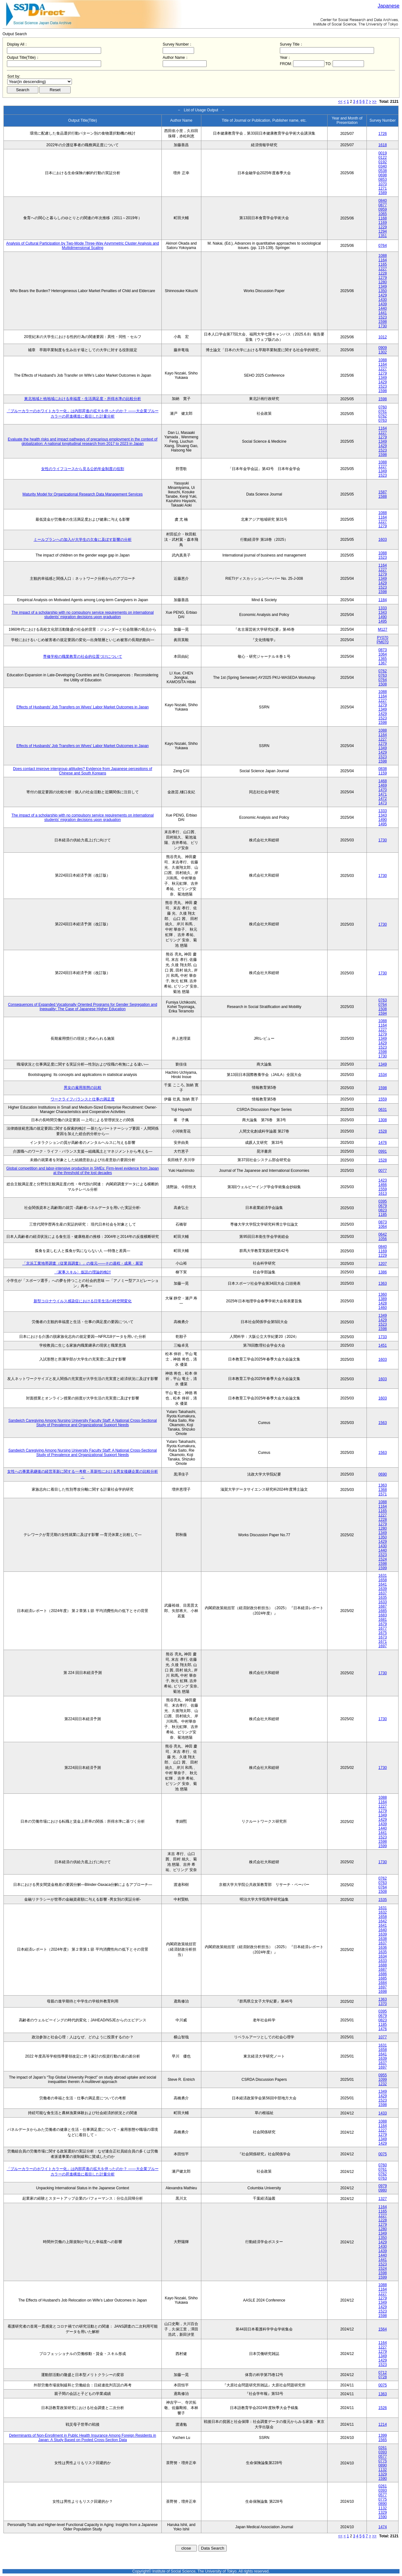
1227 (382, 269)
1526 (382, 2408)
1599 (382, 1568)
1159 (382, 773)
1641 (382, 1584)
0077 (382, 1170)
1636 (382, 1947)
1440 (382, 308)
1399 (382, 2435)
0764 (382, 245)
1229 (382, 227)
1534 (382, 1074)
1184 (382, 600)
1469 (382, 785)
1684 (382, 1982)
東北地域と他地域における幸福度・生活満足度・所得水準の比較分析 (82, 398)
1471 (382, 794)
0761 (382, 411)
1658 (382, 1580)
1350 (382, 291)
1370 (382, 2004)
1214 (382, 2424)
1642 (382, 1921)
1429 (382, 295)
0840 (382, 200)
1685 (382, 1611)
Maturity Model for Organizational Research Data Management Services (82, 494)
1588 (382, 496)
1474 (382, 2527)
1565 (382, 2440)
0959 (382, 209)
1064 (382, 654)
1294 (382, 231)
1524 (382, 1559)
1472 (382, 798)
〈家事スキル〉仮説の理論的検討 (82, 1272)
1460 (382, 1307)
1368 (382, 1489)
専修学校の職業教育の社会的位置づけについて (82, 656)
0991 (382, 1151)
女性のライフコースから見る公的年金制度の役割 (82, 469)
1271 (382, 188)
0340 (382, 166)
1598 (382, 321)
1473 (382, 803)
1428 (382, 1303)
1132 (382, 2470)
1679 (382, 1624)
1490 (382, 617)
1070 (382, 184)
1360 (382, 1294)
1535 (382, 1899)
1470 (382, 790)
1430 (382, 299)
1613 (382, 1193)
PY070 (382, 637)
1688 (382, 1965)
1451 (382, 1345)
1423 (382, 1180)
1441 (382, 313)
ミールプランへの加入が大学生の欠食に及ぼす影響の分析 (83, 539)
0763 (382, 420)
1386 (382, 1272)
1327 (382, 2199)
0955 (382, 2075)
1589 (382, 193)
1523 (382, 317)
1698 (382, 1991)
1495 (382, 621)
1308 (382, 1120)
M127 (382, 629)
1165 (382, 264)
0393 (382, 2452)
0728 (382, 2377)
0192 (382, 162)
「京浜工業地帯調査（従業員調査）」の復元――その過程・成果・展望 (82, 1263)
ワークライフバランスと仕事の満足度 (83, 1099)
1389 (382, 1299)
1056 (382, 1239)
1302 (382, 352)
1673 (382, 1637)
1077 (382, 2037)
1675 (382, 1633)
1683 (382, 1615)
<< (340, 101)
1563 (382, 1423)
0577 (382, 2456)
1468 (382, 781)
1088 (382, 255)
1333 (382, 608)
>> (374, 101)
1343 (382, 612)
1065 (382, 214)
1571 (382, 1494)
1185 (382, 1214)
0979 (382, 2186)
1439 (382, 304)
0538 (382, 171)
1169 (382, 222)
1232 (382, 2084)
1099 (382, 2079)
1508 (382, 684)
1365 (382, 658)
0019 (382, 153)
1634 (382, 1956)
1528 (382, 1131)
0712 (382, 2372)
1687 (382, 1606)
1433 (382, 2113)
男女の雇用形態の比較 (82, 1087)
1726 (382, 133)
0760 (382, 407)
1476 (382, 1142)
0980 (382, 2190)
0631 (382, 1109)
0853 (382, 179)
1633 (382, 1602)
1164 (382, 260)
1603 (382, 539)
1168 (382, 218)
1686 (382, 1974)
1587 (382, 492)
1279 (382, 277)
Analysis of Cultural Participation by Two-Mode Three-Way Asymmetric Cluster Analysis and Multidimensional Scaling (82, 245)
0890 (382, 2465)
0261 (382, 2448)
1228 (382, 273)
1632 (382, 1912)
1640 (382, 1930)
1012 (382, 337)
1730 (382, 326)
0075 (382, 2154)
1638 (382, 1938)
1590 (382, 2478)
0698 (382, 175)
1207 (382, 1263)
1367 (382, 663)
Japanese (388, 5)
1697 (382, 1646)
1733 (382, 1337)
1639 (382, 1589)
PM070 (382, 642)
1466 (382, 1185)
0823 (382, 1210)
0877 (382, 205)
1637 (382, 1593)
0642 (382, 1234)
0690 (382, 1474)
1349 (382, 286)
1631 (382, 1575)
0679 (382, 1206)
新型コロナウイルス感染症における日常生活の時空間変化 (83, 1301)
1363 (382, 1283)
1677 (382, 1628)
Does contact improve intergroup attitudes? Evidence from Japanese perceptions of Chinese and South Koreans (82, 771)
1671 (382, 1641)
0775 (382, 2461)
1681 (382, 1619)
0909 (382, 348)
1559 (382, 1099)
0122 (382, 157)
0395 (382, 1201)
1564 (382, 2329)
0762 (382, 416)
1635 (382, 1597)
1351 (382, 236)
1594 (382, 1013)
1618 (382, 145)
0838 (382, 769)
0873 (382, 650)
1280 (382, 282)
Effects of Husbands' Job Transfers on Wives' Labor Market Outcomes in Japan (82, 707)
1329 (382, 2474)
